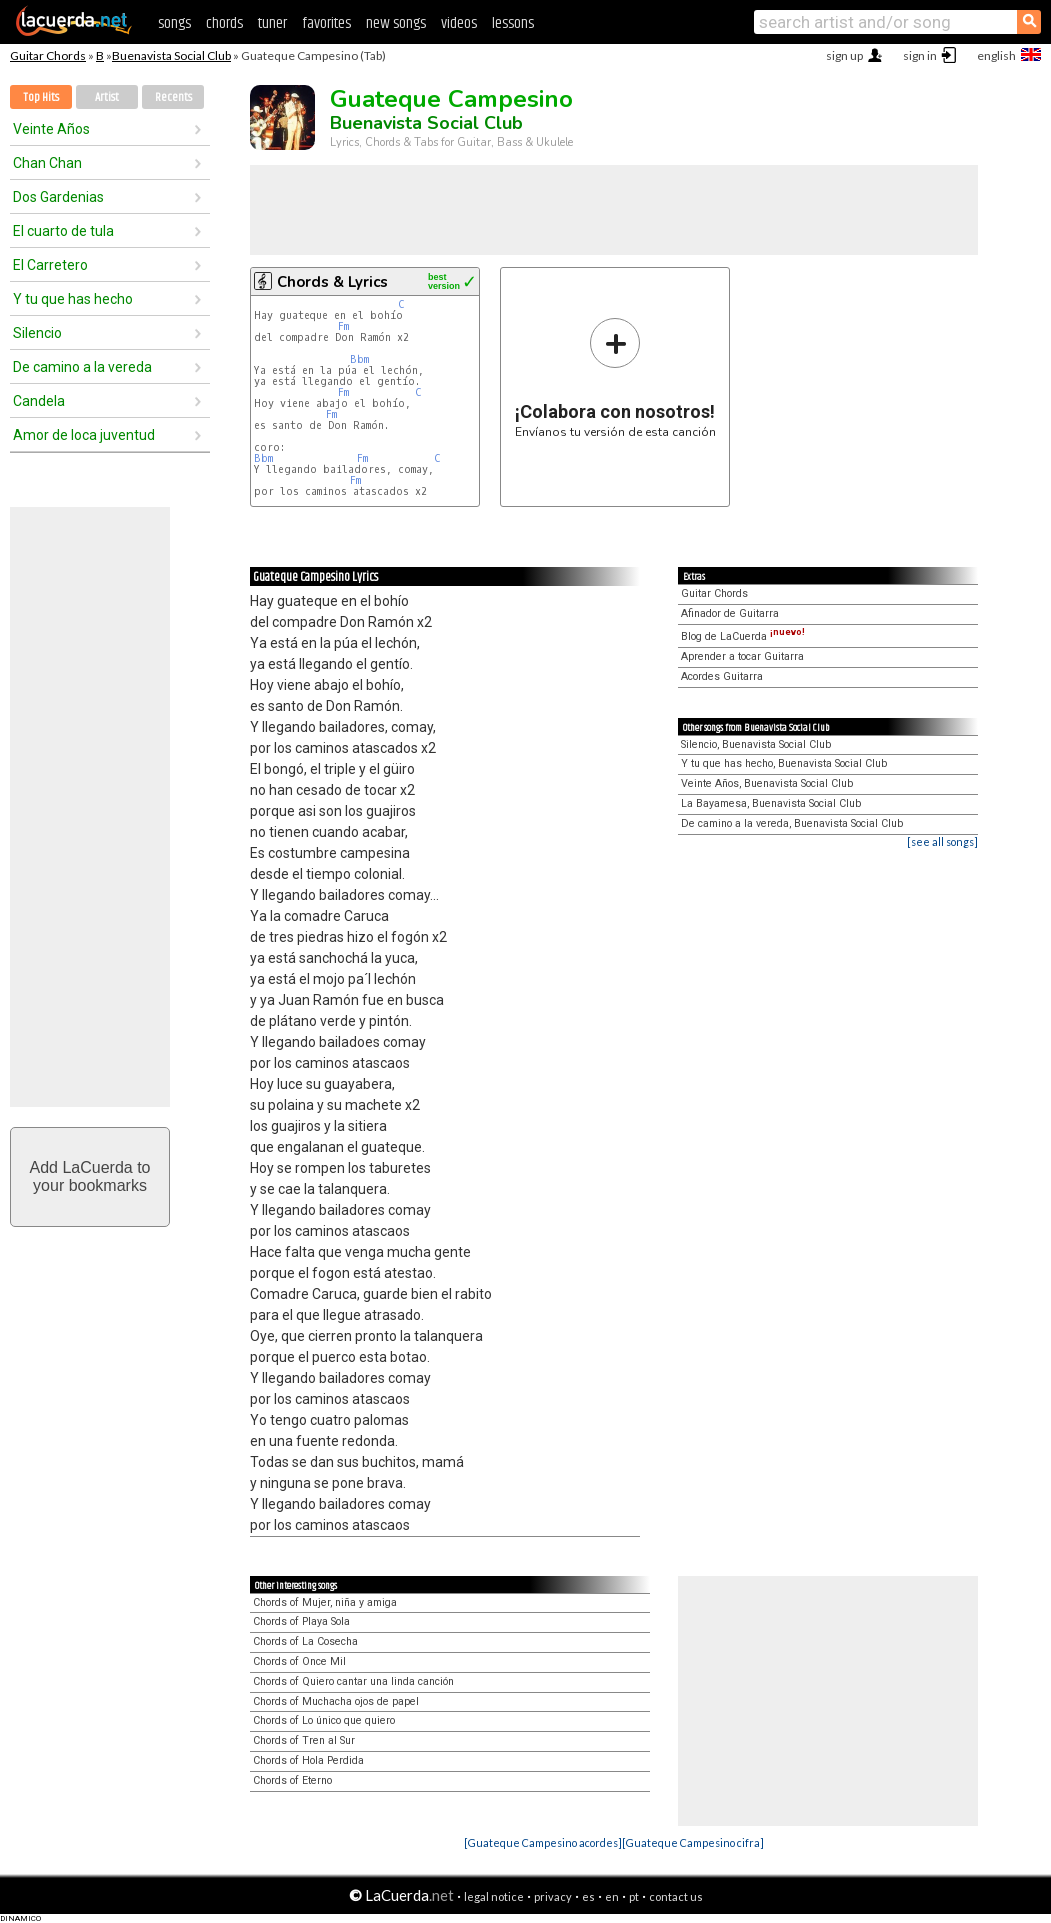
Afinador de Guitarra (730, 613)
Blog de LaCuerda (743, 636)
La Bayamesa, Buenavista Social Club (771, 803)
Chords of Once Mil (299, 1661)
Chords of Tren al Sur (304, 1740)
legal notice (494, 1896)
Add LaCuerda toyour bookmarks (90, 1176)
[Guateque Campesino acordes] (543, 1842)
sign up (844, 55)
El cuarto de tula (63, 231)
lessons (513, 23)
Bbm (359, 359)
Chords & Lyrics (332, 282)
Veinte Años (51, 129)
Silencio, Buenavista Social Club (756, 744)
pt (634, 1896)
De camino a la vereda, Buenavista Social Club (792, 823)
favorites (326, 23)
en (612, 1896)
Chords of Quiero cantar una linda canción (353, 1681)
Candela (39, 401)
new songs (396, 23)
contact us (676, 1896)
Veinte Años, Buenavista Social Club (767, 783)
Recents (173, 97)
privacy (553, 1896)
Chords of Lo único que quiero (324, 1720)
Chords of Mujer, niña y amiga (325, 1602)
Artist (107, 97)
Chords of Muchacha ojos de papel (336, 1701)
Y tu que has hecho (73, 299)
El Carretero (50, 265)
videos (459, 23)
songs (174, 23)
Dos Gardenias (58, 197)
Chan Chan (47, 163)
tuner (272, 23)
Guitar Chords (48, 55)
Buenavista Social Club (171, 55)
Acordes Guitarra (722, 676)
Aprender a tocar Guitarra (742, 656)
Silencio (37, 333)
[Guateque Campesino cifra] (693, 1842)
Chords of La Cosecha (305, 1641)
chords (224, 23)
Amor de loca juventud (84, 435)
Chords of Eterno (292, 1780)
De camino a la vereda (82, 367)
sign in (920, 55)
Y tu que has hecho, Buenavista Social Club (784, 763)
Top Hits (41, 97)
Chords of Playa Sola (301, 1621)
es (588, 1896)
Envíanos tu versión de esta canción (615, 377)
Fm (343, 326)
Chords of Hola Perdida (308, 1760)
